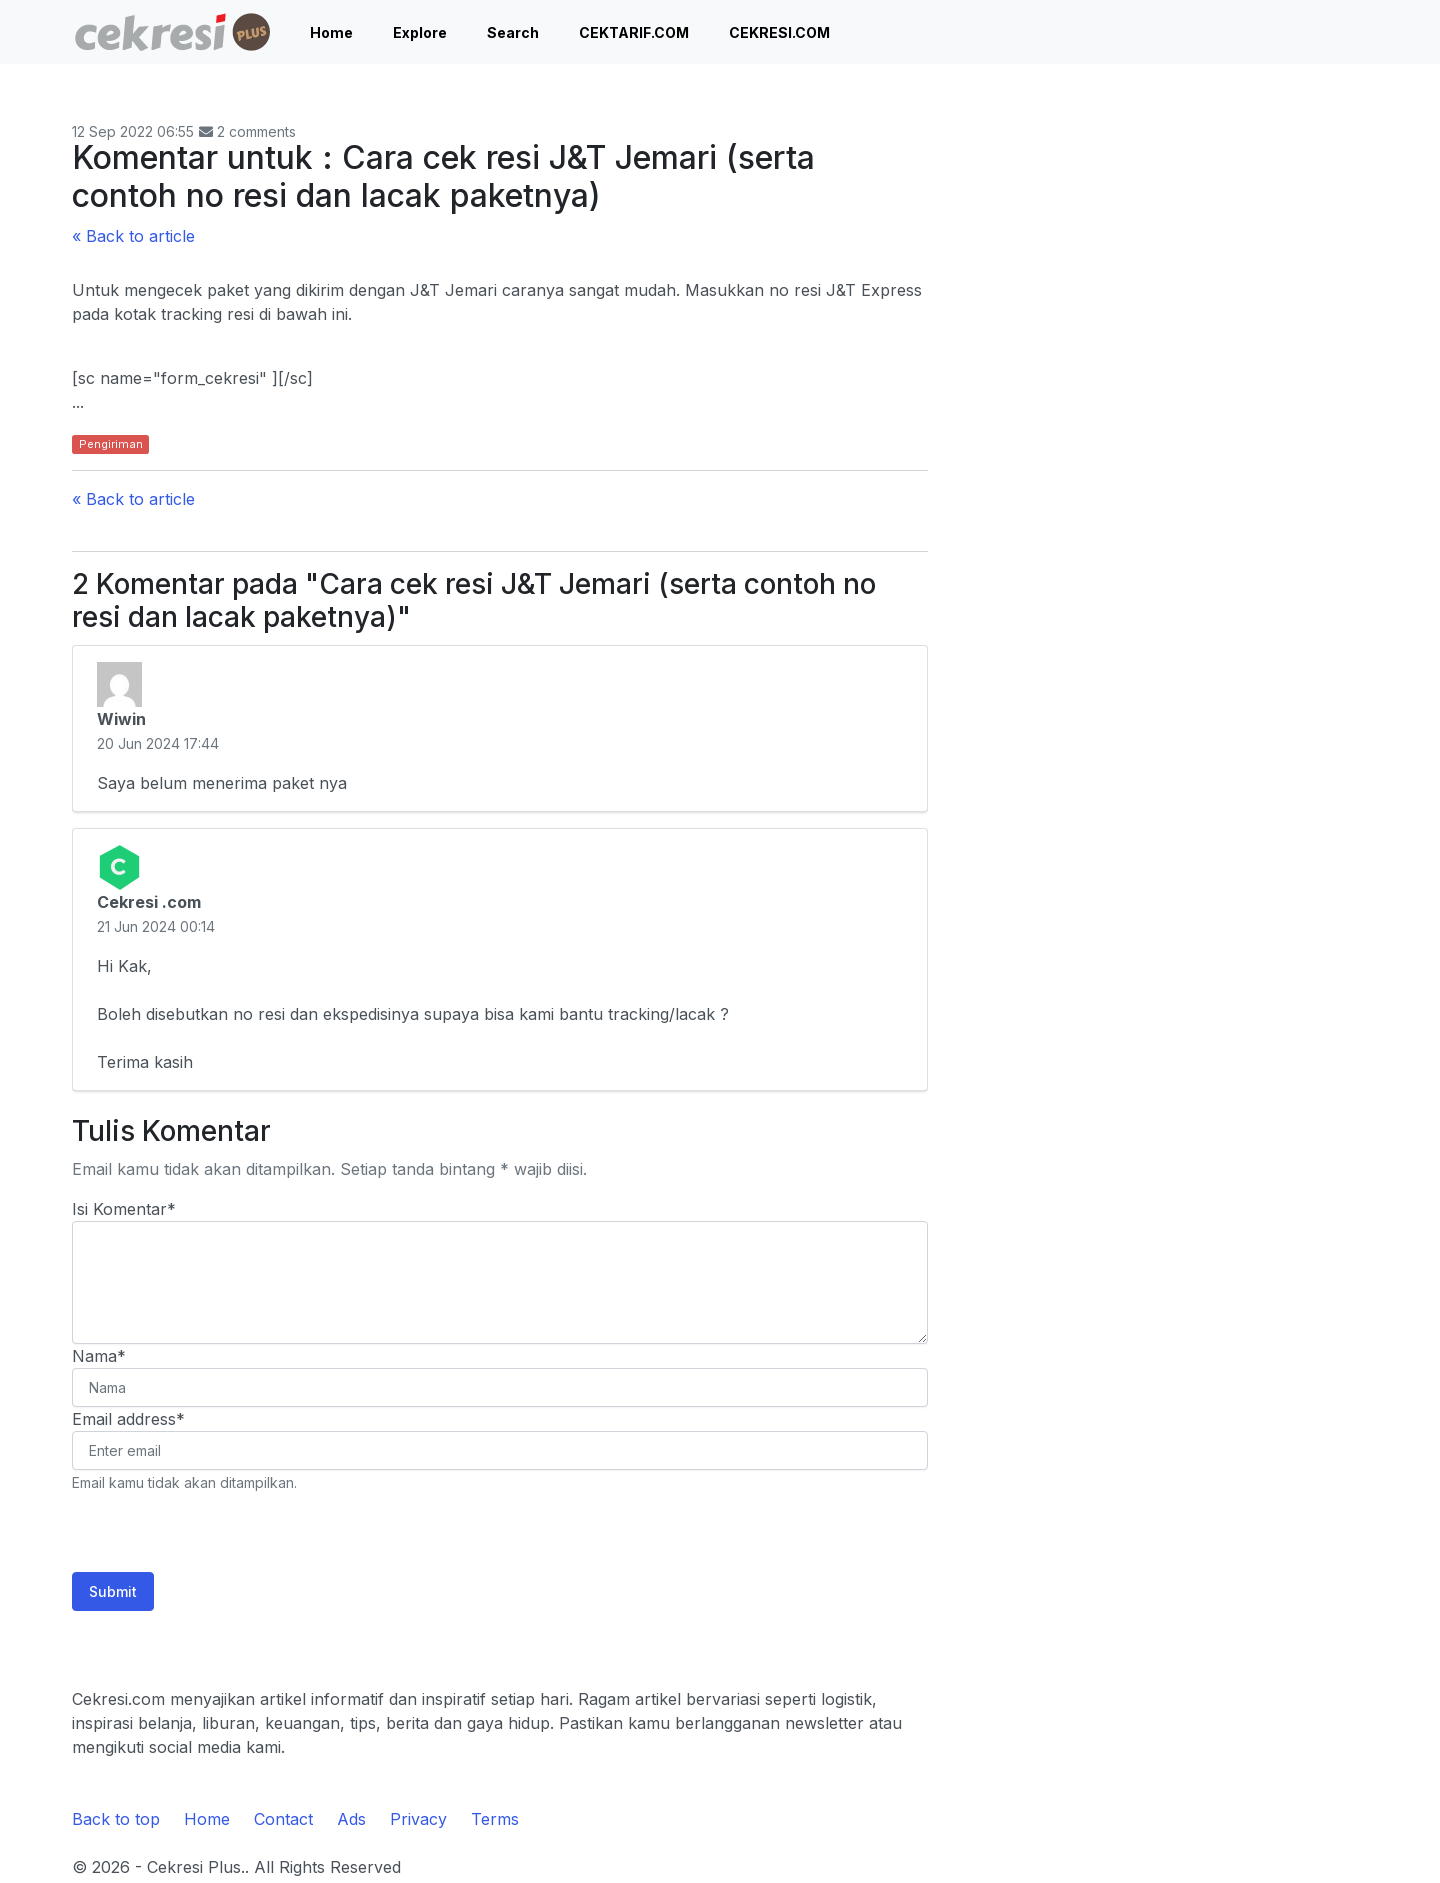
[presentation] (224, 1533)
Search (513, 32)
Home (331, 32)
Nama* (99, 1356)
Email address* (128, 1419)
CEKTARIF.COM (634, 32)
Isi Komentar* (124, 1209)
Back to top (116, 1819)
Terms (495, 1819)
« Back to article (133, 236)
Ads (351, 1819)
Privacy (418, 1819)
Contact (283, 1819)
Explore (420, 32)
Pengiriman (111, 444)
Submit (113, 1591)
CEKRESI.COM (779, 32)
